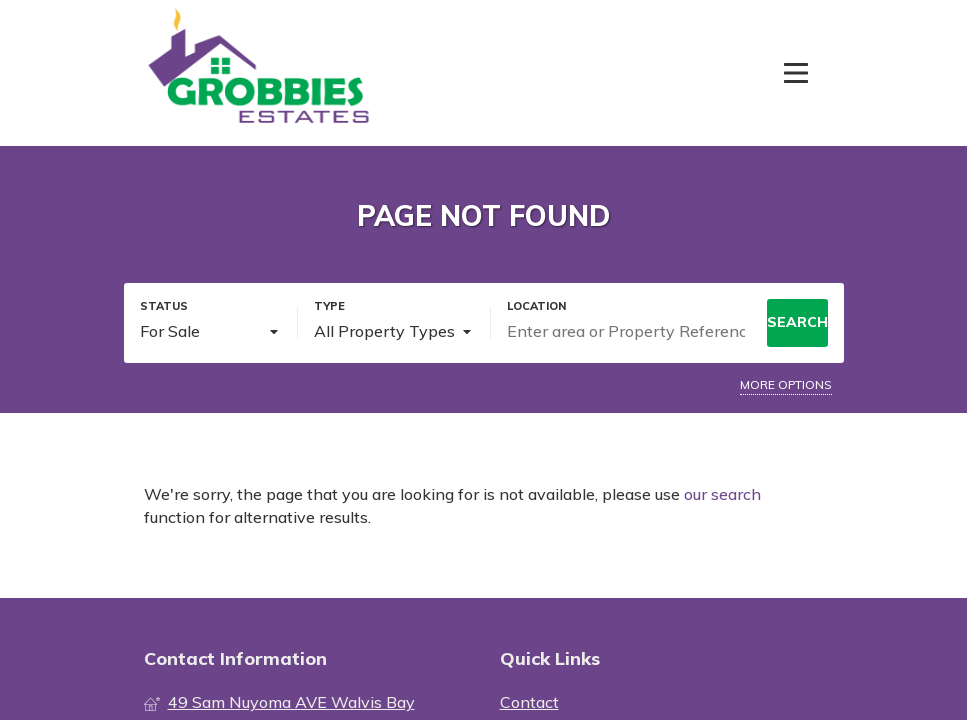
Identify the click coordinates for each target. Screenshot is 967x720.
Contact (529, 702)
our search (722, 494)
